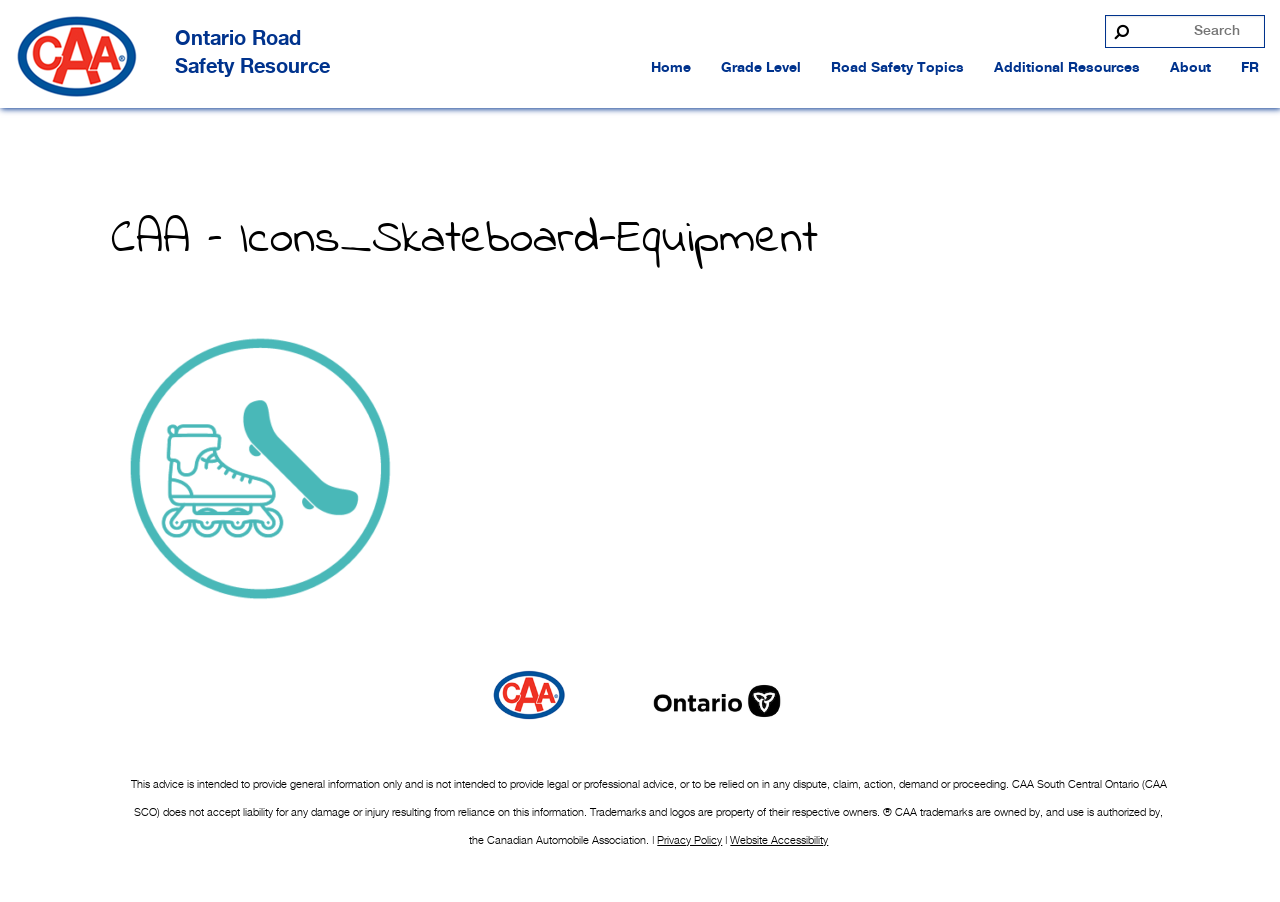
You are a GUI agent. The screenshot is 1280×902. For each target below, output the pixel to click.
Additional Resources (1067, 68)
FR (1250, 68)
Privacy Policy (689, 840)
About (1190, 68)
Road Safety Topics (897, 68)
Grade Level (761, 68)
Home (671, 68)
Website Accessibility (779, 840)
